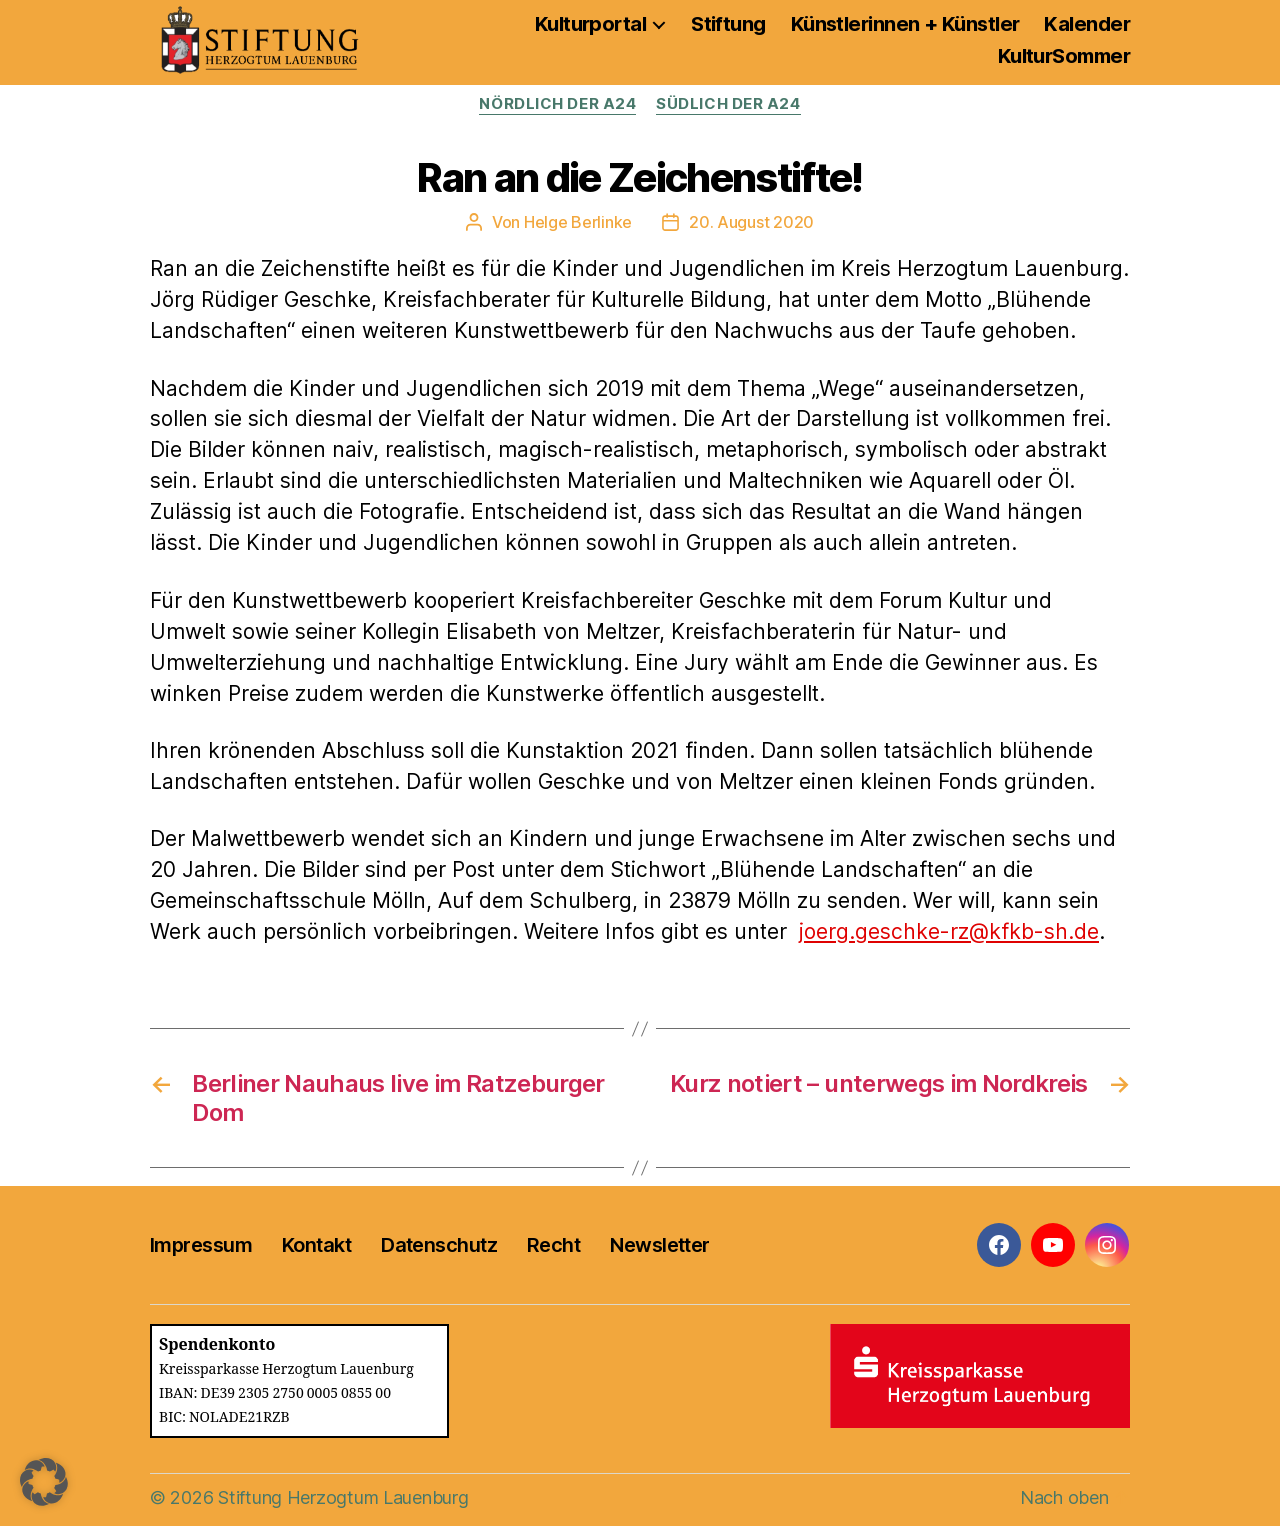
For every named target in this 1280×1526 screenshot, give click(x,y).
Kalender (1087, 24)
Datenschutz (439, 1245)
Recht (553, 1245)
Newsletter (659, 1245)
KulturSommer (1064, 56)
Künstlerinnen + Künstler (905, 24)
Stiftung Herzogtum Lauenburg (343, 1497)
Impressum (201, 1245)
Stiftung (728, 24)
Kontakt (316, 1245)
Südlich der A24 (728, 104)
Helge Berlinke (578, 222)
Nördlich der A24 (557, 104)
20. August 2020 (751, 222)
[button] (44, 1482)
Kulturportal (590, 24)
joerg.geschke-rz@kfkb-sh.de (949, 931)
